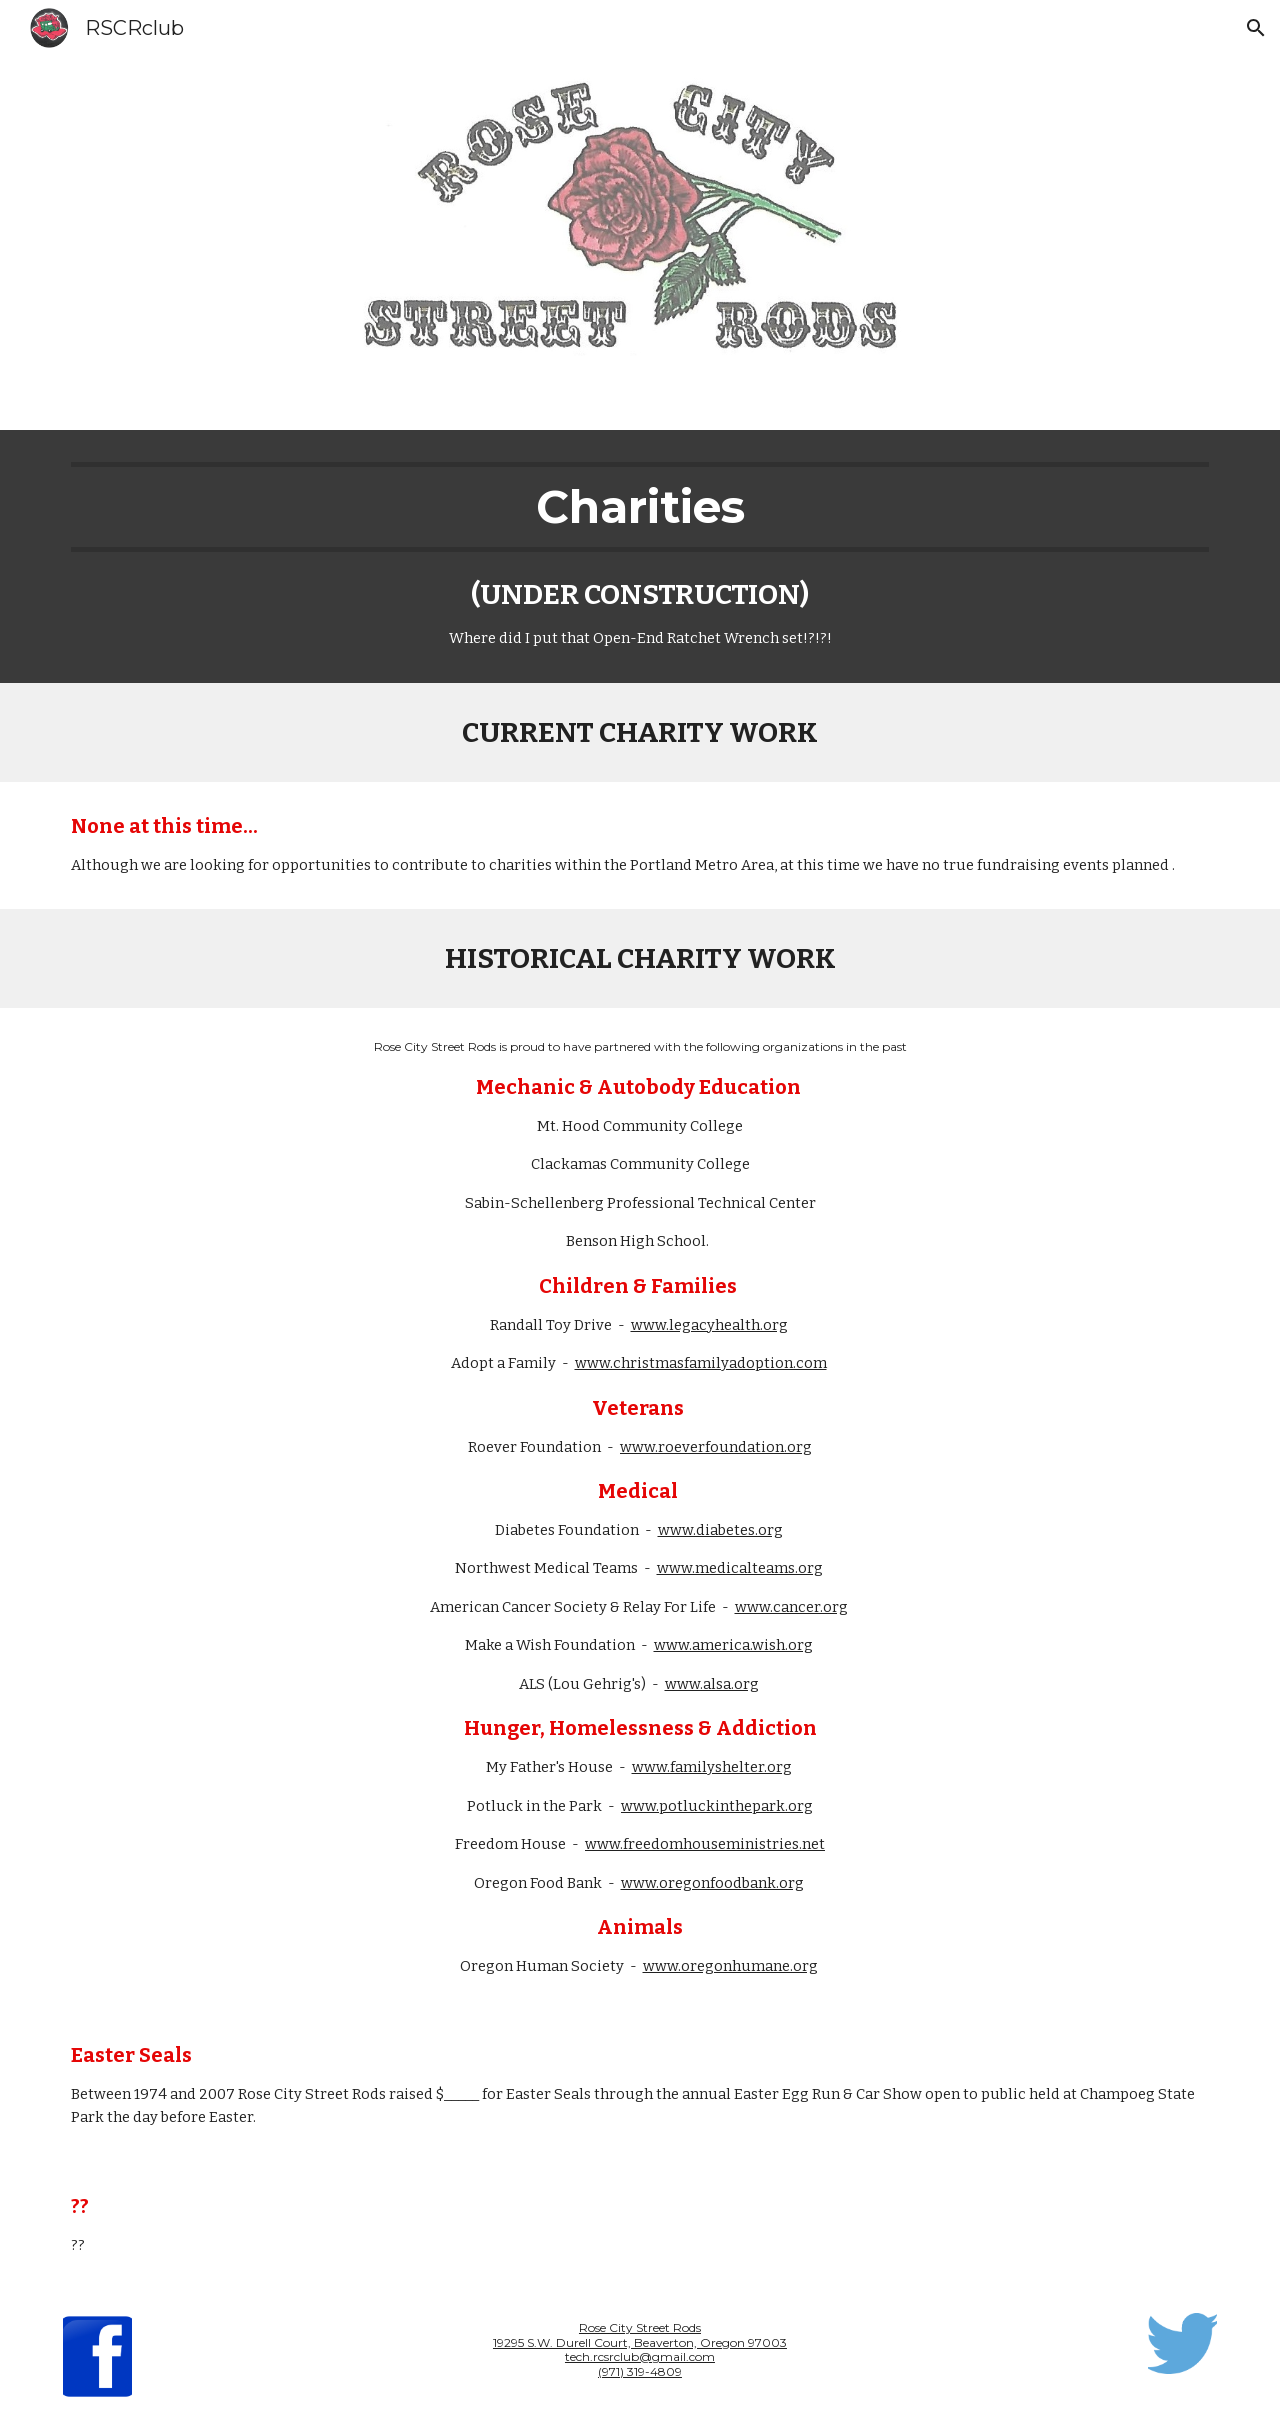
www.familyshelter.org (712, 1767)
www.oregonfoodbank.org (712, 1883)
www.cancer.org (791, 1607)
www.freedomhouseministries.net (705, 1844)
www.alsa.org (712, 1684)
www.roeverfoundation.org (716, 1447)
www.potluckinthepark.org (717, 1806)
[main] (640, 556)
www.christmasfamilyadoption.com (701, 1363)
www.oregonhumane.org (730, 1966)
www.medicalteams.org (740, 1568)
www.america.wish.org (733, 1645)
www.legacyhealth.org (709, 1325)
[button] (1256, 28)
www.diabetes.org (720, 1530)
